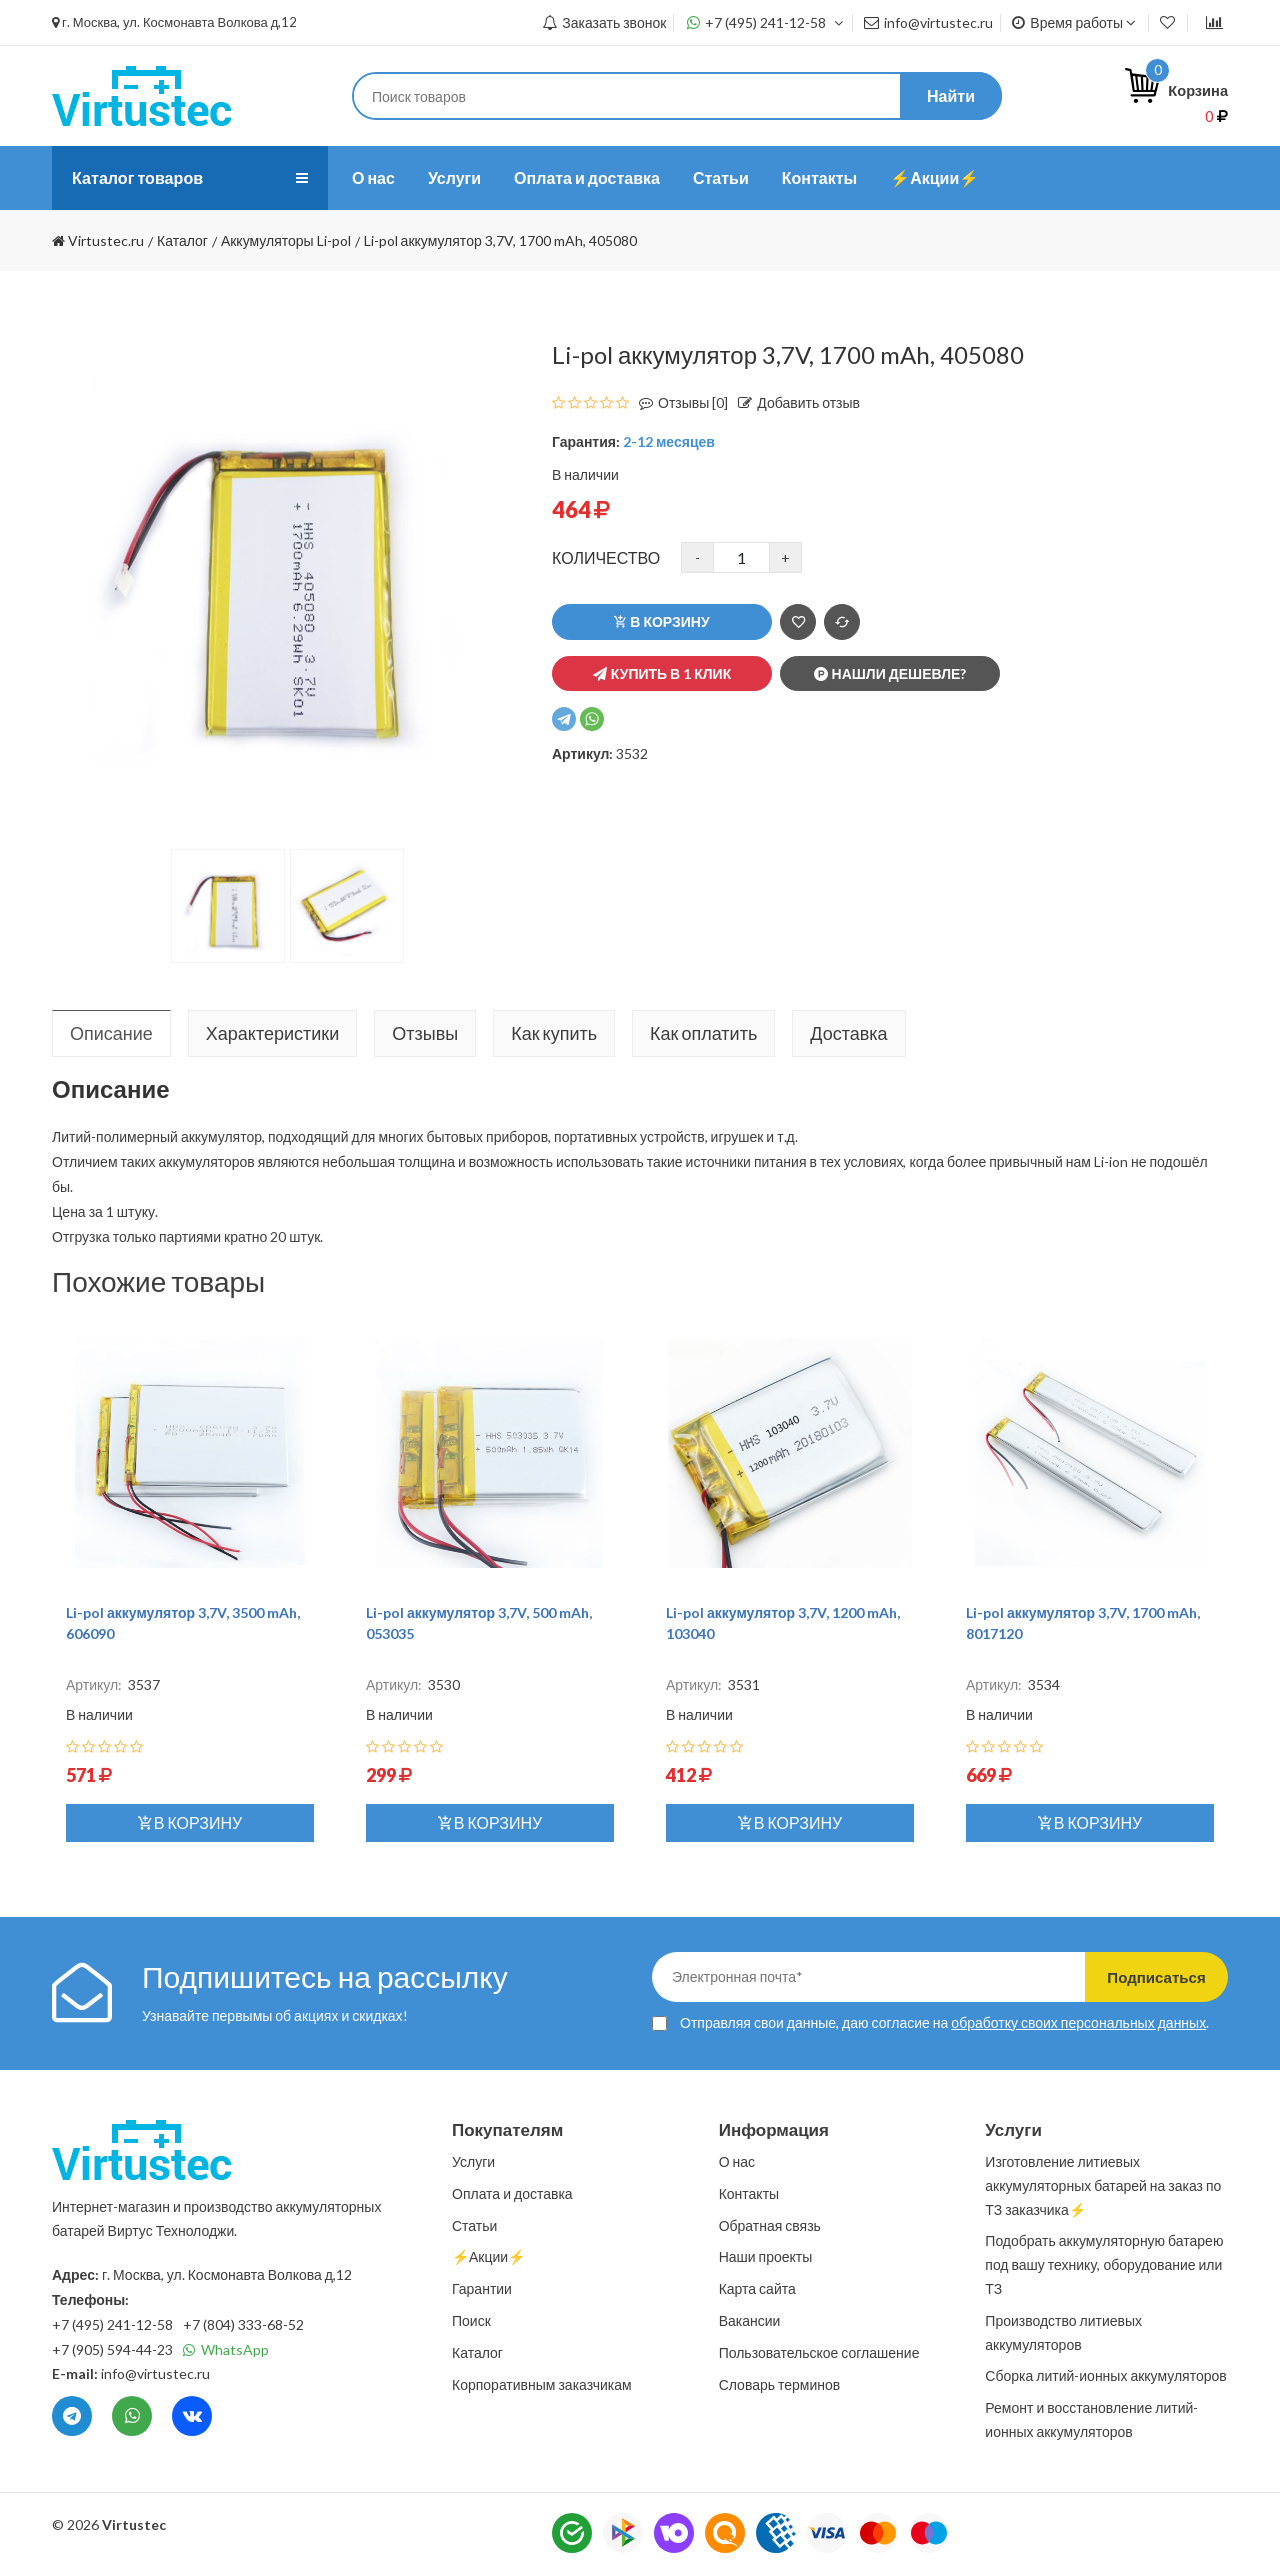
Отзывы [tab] (425, 1033)
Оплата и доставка (587, 177)
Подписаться (1142, 1976)
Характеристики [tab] (272, 1033)
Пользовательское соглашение (819, 2352)
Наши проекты (766, 2256)
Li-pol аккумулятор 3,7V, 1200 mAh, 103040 (783, 1623)
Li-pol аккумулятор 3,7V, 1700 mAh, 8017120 (1083, 1623)
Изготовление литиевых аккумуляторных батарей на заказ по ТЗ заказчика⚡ (1103, 2185)
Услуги (454, 177)
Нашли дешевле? (890, 673)
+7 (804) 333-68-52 (243, 2324)
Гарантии (482, 2288)
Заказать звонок (604, 22)
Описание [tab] (111, 1033)
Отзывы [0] (678, 402)
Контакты (819, 177)
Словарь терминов (780, 2384)
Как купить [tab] (554, 1033)
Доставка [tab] (848, 1033)
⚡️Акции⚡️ (934, 177)
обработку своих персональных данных (1078, 2022)
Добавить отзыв (794, 402)
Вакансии (750, 2320)
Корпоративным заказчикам (542, 2384)
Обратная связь (770, 2225)
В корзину (661, 621)
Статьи (721, 177)
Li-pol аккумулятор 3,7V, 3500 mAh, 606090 (183, 1623)
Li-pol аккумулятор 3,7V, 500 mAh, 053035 (479, 1623)
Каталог (477, 2352)
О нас (373, 177)
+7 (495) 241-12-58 (765, 22)
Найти (951, 95)
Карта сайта (757, 2288)
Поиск (471, 2320)
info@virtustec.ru (928, 22)
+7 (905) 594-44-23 (112, 2349)
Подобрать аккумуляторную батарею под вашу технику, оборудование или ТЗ (1104, 2264)
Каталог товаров (145, 178)
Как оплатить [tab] (703, 1033)
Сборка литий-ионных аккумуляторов (1105, 2375)
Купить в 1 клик (662, 673)
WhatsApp (226, 2349)
